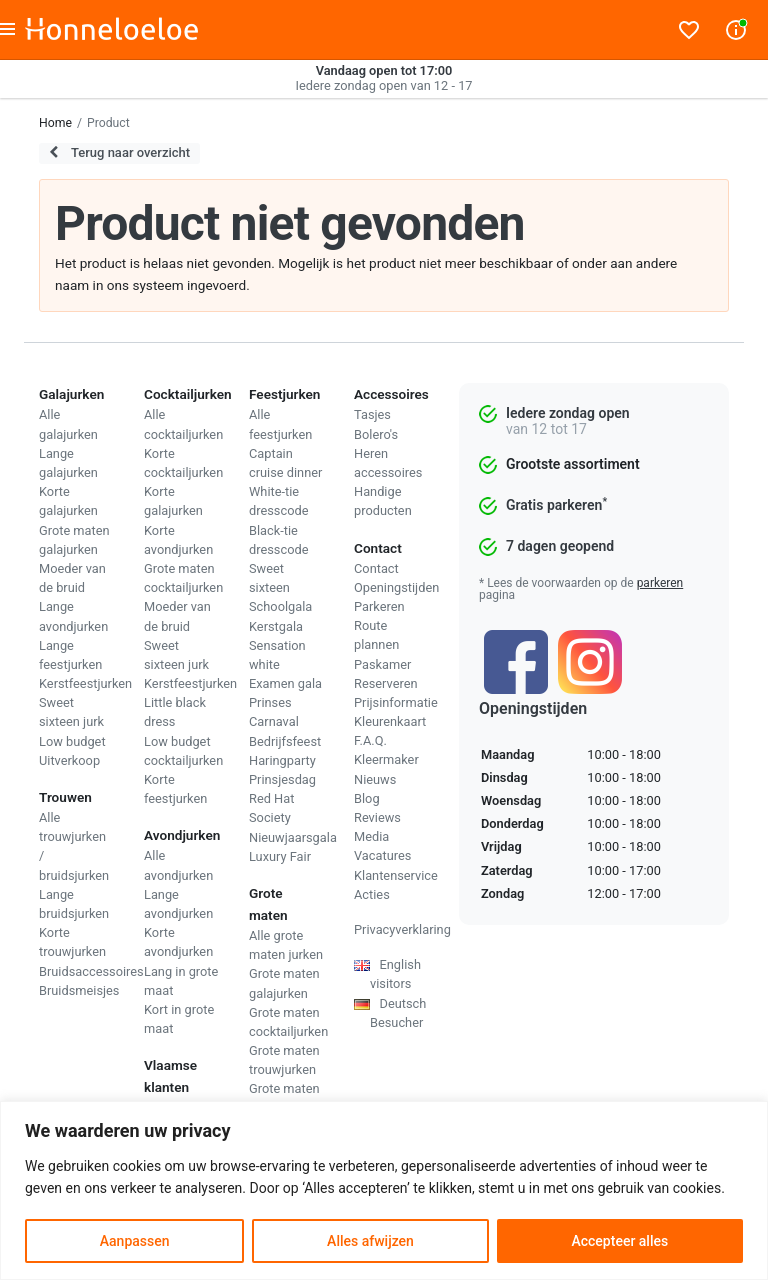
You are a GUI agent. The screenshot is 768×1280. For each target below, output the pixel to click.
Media (371, 836)
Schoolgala (280, 606)
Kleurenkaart (390, 721)
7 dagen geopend (560, 546)
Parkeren (379, 606)
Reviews (377, 817)
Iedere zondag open (568, 413)
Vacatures (382, 855)
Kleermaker (386, 759)
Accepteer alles (619, 1241)
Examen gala (285, 683)
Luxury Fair (280, 856)
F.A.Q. (370, 740)
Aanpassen (135, 1241)
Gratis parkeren (556, 505)
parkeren (660, 583)
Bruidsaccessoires (91, 971)
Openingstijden (396, 587)
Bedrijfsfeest (285, 741)
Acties (372, 894)
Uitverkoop (69, 760)
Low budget (72, 741)
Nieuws (375, 779)
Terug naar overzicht (119, 152)
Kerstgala (276, 626)
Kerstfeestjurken (85, 683)
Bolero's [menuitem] (376, 434)
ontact (380, 568)
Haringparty (282, 760)
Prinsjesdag (282, 779)
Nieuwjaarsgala (293, 837)
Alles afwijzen (370, 1241)
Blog (367, 798)
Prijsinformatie (396, 702)
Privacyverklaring (402, 929)
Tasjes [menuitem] (372, 414)
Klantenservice (396, 875)
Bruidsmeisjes (79, 990)
